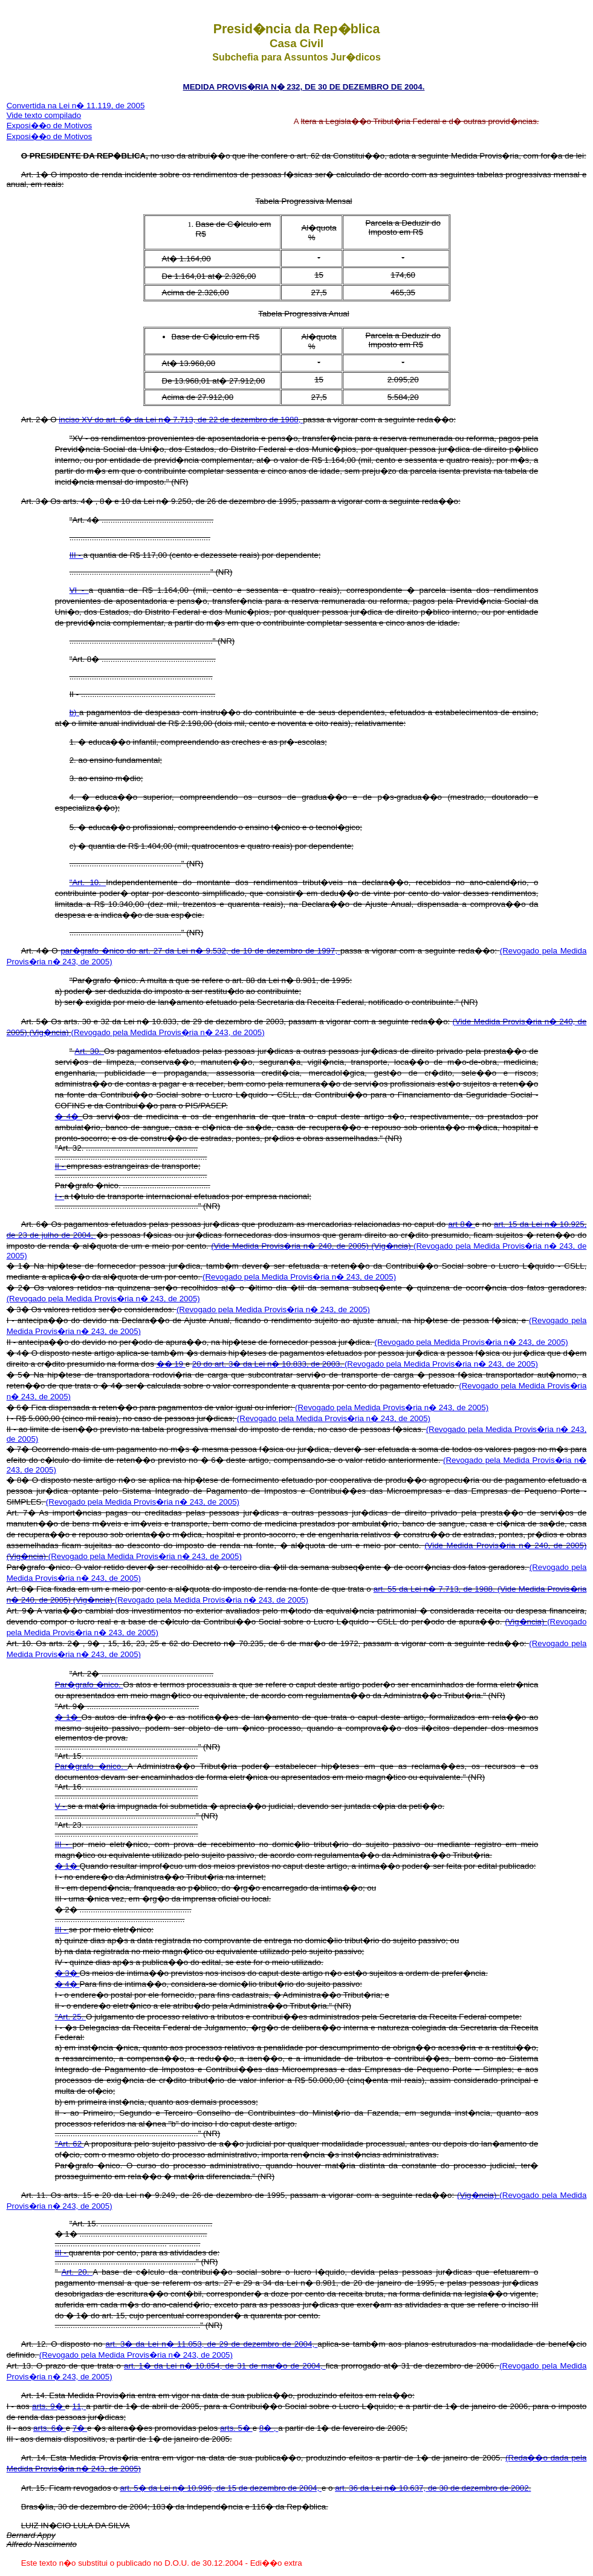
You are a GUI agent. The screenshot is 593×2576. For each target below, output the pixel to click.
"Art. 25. (70, 2016)
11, (79, 2406)
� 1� (68, 1717)
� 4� (69, 1116)
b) (74, 712)
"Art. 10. (88, 882)
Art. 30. (89, 1051)
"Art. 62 (69, 2143)
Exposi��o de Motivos (49, 125)
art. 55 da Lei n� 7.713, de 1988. (435, 1589)
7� (80, 2428)
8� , (269, 2428)
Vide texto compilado (44, 115)
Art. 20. (76, 2272)
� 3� (67, 1973)
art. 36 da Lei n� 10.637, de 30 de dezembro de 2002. (433, 2488)
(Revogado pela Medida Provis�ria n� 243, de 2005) (168, 1032)
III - (76, 555)
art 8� (461, 1224)
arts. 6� (49, 2428)
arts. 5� (236, 2428)
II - (60, 1166)
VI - (79, 590)
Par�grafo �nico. (89, 1684)
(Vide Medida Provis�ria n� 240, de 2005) (291, 1245)
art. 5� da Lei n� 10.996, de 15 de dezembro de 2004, (221, 2488)
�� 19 (171, 1363)
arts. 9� (48, 2406)
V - (61, 1806)
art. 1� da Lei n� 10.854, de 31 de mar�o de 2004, (225, 2365)
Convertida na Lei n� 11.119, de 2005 (76, 105)
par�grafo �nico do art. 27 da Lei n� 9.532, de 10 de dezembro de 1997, (200, 950)
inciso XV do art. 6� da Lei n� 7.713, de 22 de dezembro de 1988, (181, 419)
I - (60, 1196)
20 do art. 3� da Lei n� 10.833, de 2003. (268, 1363)
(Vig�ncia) (50, 1032)
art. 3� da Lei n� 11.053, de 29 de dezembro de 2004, (211, 2344)
